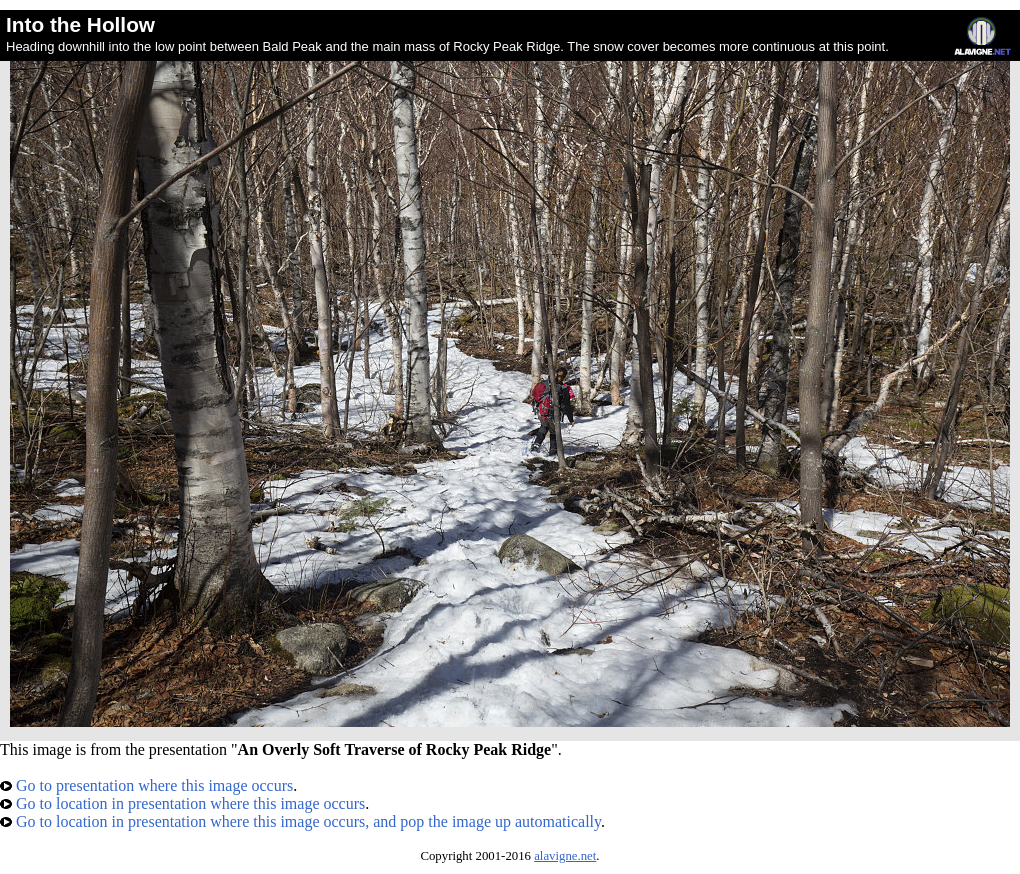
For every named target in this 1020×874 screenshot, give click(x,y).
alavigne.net (565, 856)
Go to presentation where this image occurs (146, 785)
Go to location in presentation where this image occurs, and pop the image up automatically (300, 821)
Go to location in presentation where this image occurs (182, 803)
